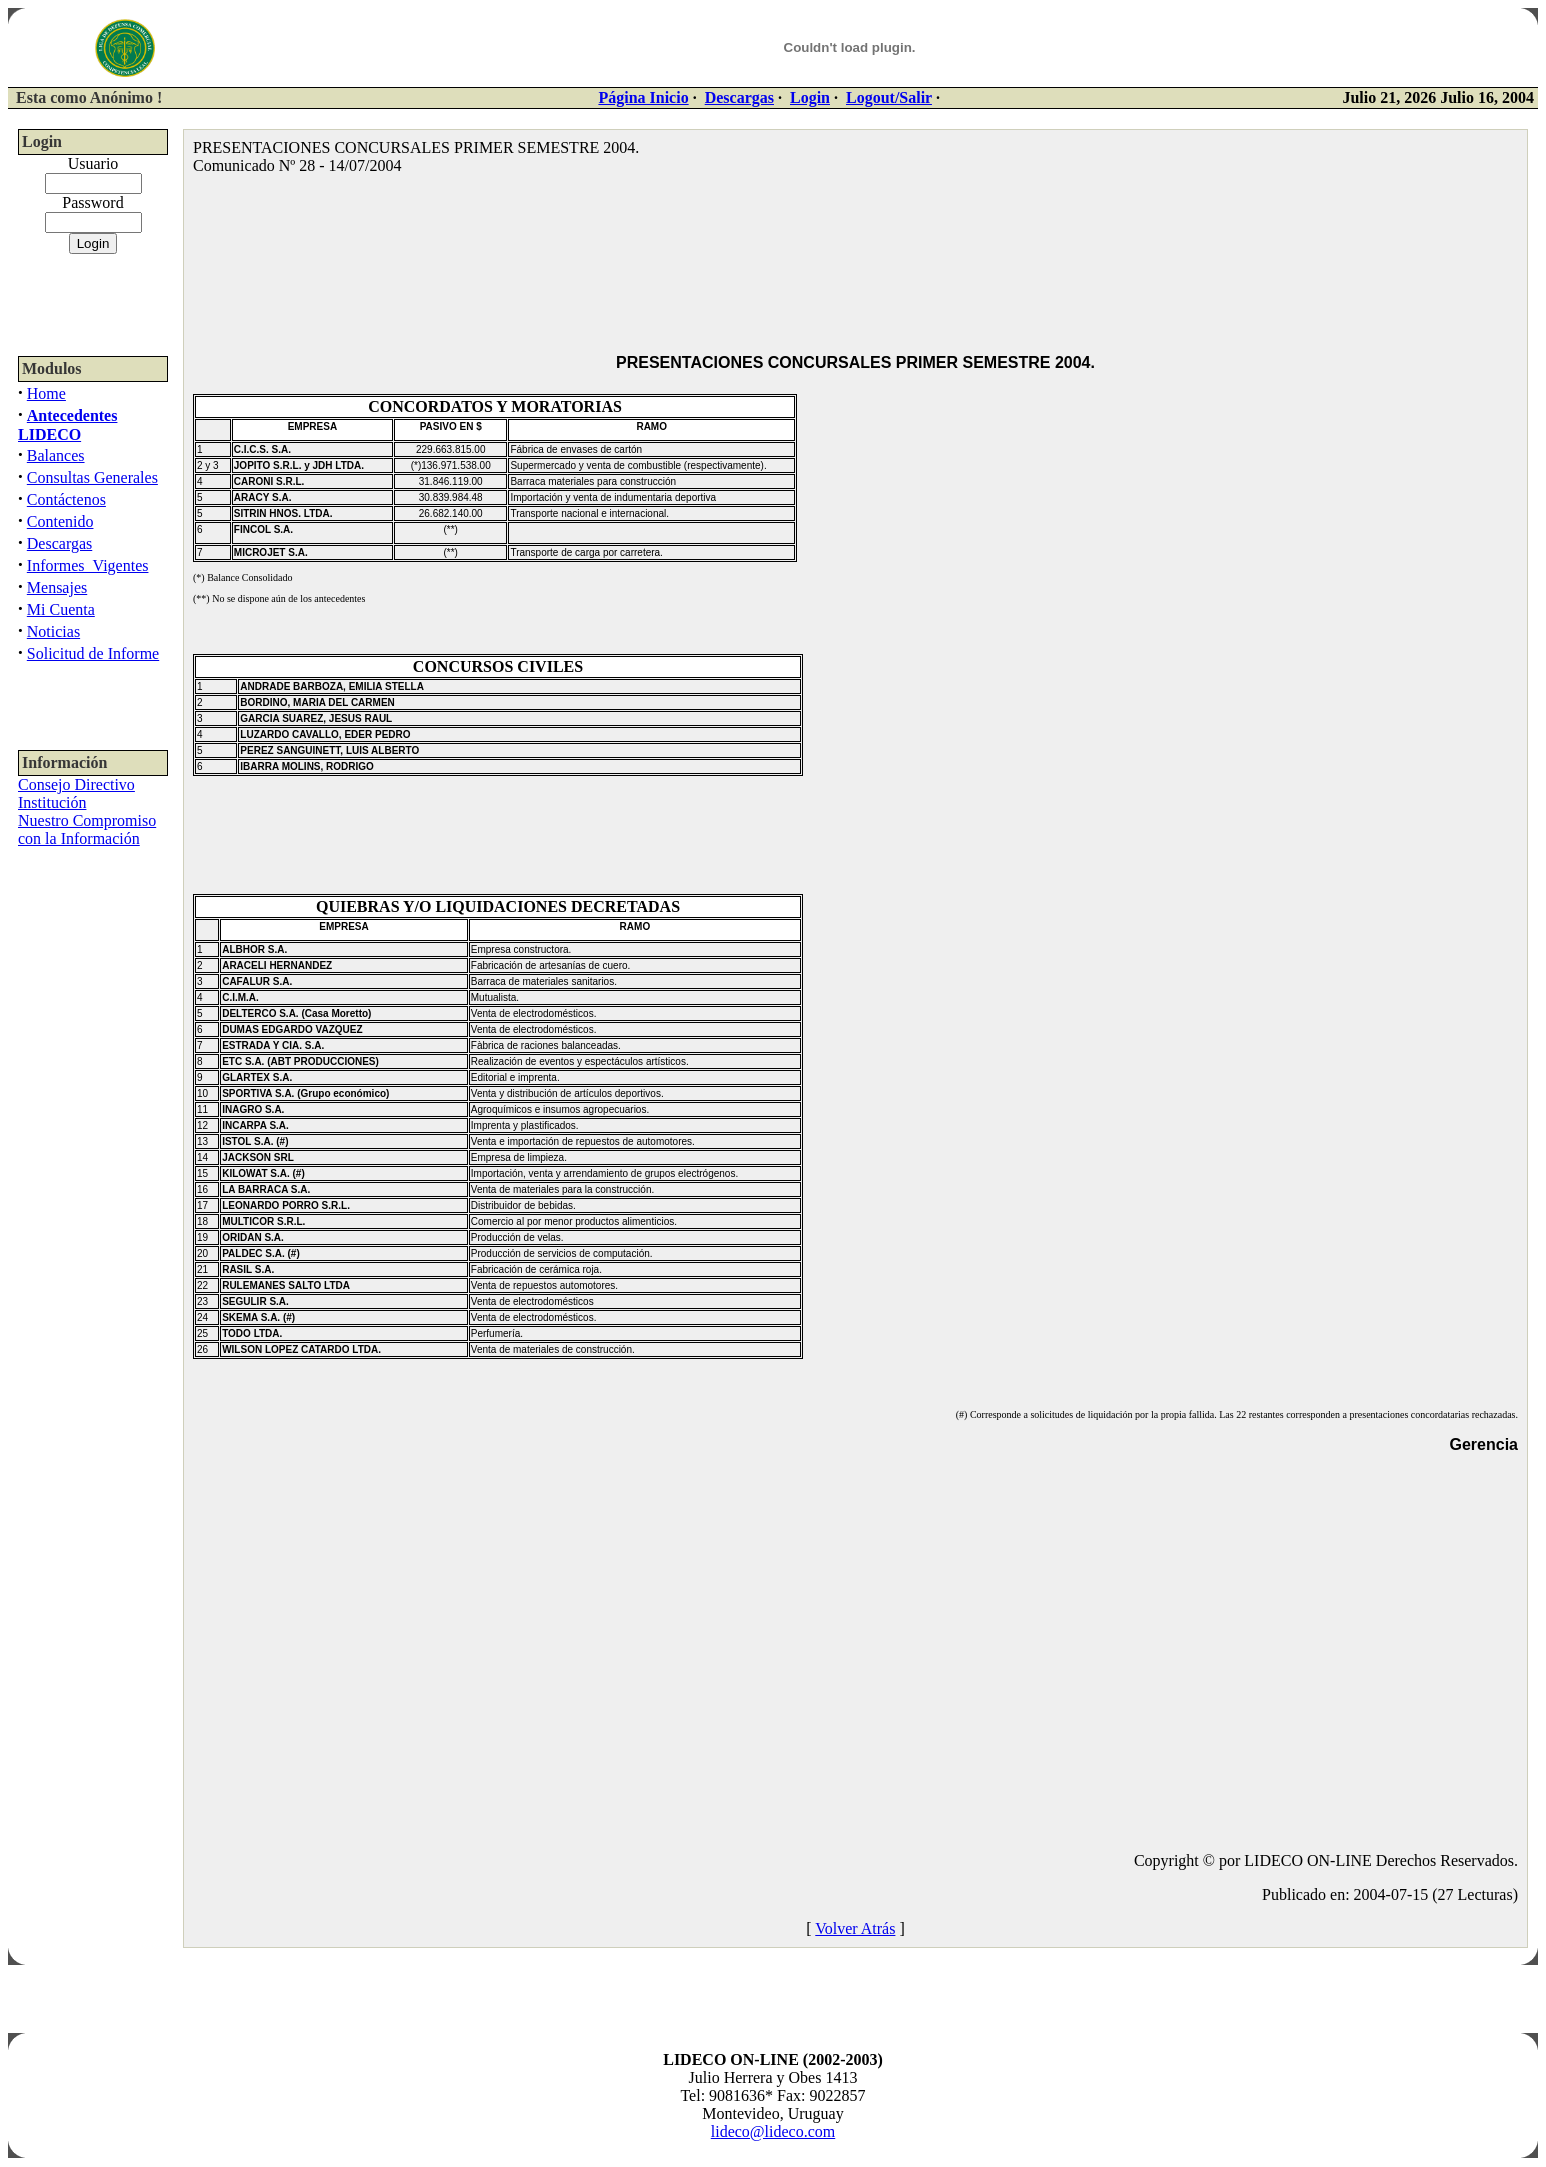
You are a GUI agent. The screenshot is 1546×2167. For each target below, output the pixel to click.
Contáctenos (66, 499)
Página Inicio (643, 97)
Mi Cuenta (61, 609)
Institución (52, 802)
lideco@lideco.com (773, 2131)
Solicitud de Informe (93, 653)
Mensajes (57, 587)
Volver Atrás (855, 1928)
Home (46, 393)
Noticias (53, 631)
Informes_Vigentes (88, 565)
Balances (56, 455)
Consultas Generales (92, 477)
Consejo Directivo (76, 784)
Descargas (739, 97)
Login (810, 97)
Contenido (60, 521)
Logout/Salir (889, 97)
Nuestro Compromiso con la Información (87, 829)
